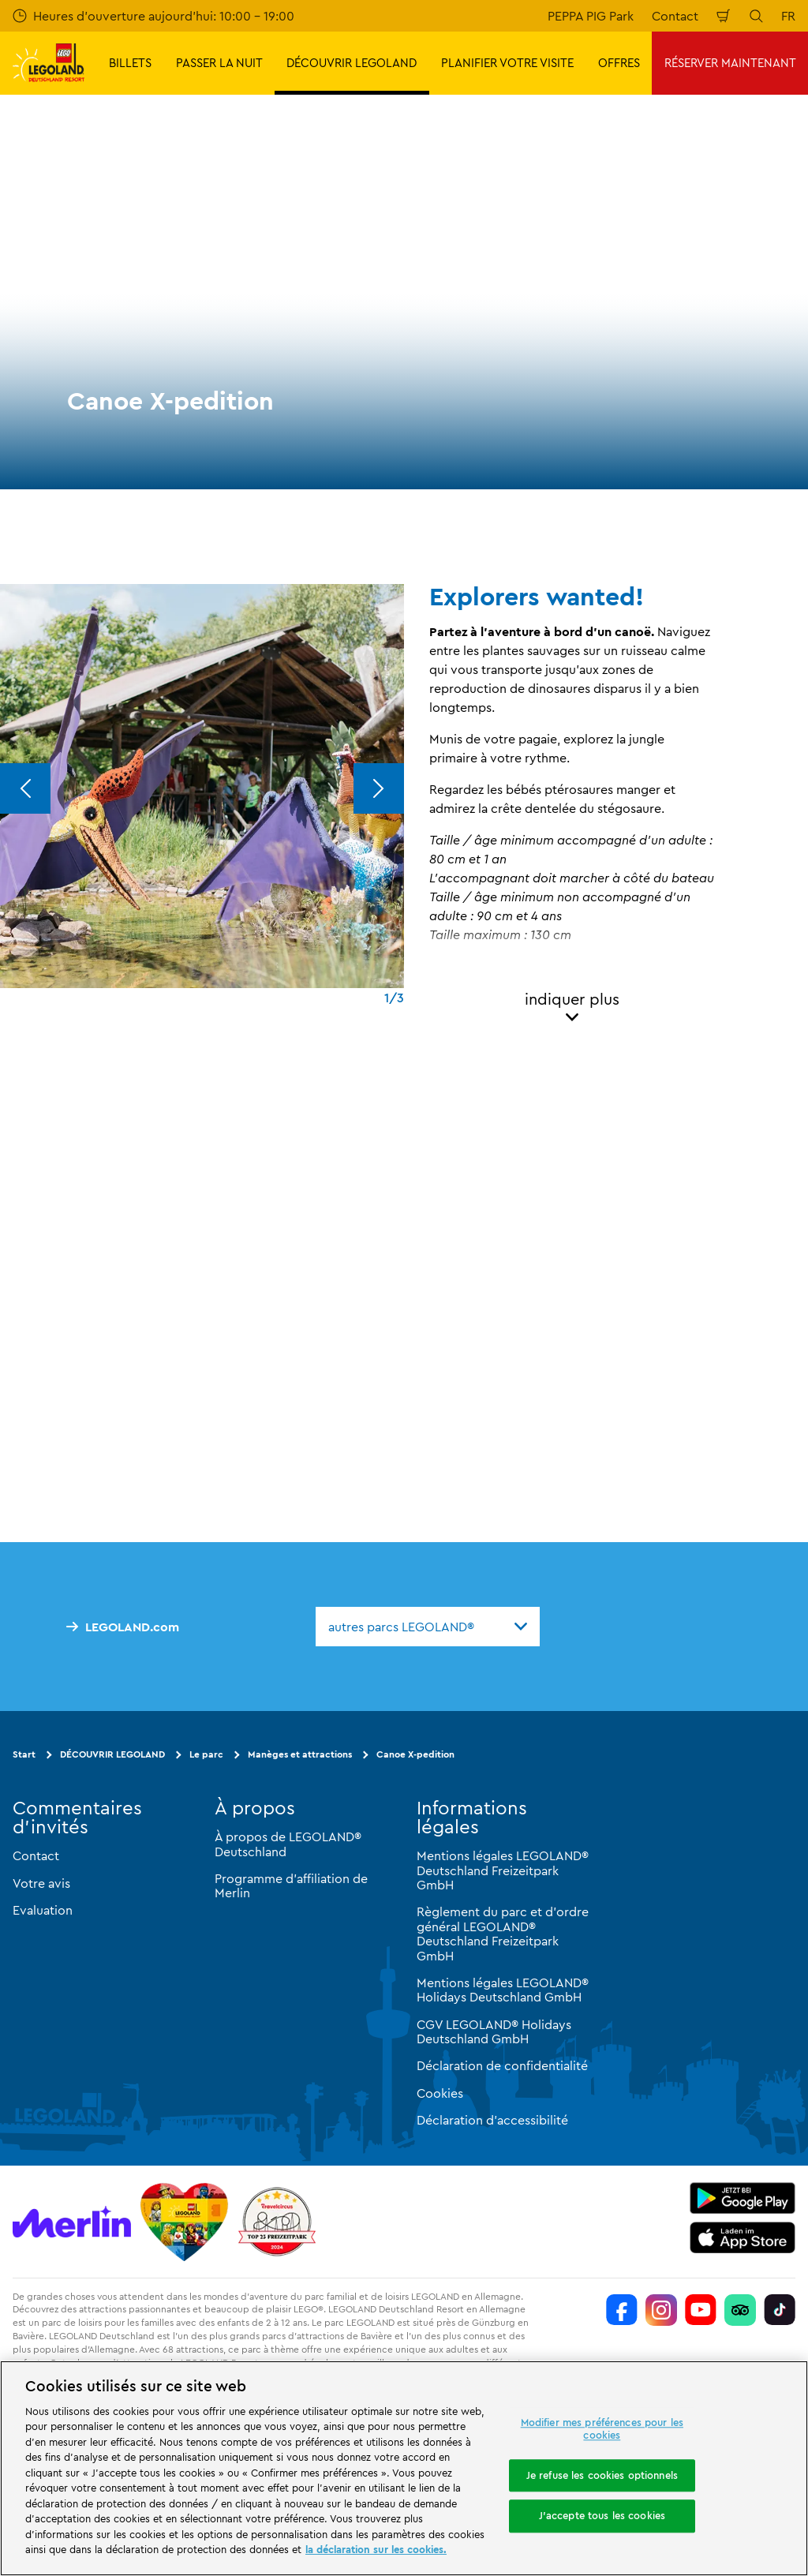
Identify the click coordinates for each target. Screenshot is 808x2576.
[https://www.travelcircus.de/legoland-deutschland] (277, 2221)
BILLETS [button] (130, 62)
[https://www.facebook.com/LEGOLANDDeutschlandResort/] (622, 2310)
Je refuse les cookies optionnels (602, 2475)
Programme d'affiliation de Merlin (291, 1885)
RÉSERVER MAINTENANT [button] (730, 62)
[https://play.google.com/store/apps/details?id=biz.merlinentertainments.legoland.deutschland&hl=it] (742, 2198)
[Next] (379, 788)
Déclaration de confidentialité (502, 2065)
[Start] (184, 2221)
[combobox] (428, 1626)
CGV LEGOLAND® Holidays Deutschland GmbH (494, 2031)
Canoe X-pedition (415, 1754)
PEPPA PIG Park (591, 16)
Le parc (206, 1754)
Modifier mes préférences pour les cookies (602, 2429)
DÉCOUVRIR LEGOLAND (112, 1754)
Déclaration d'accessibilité (492, 2120)
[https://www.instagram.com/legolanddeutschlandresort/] (661, 2310)
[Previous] (25, 788)
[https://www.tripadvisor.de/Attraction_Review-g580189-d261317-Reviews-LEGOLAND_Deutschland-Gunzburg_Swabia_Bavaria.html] (740, 2310)
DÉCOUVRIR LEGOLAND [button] (351, 62)
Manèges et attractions (300, 1754)
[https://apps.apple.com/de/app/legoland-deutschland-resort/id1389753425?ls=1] (742, 2237)
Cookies (440, 2093)
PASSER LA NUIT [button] (219, 62)
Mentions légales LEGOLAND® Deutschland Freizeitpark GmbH (503, 1870)
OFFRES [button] (619, 62)
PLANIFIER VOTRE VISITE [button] (507, 62)
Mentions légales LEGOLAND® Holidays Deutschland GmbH (503, 1990)
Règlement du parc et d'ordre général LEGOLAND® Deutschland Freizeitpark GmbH (503, 1933)
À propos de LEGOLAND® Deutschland (288, 1844)
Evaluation (43, 1910)
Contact (675, 16)
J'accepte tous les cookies (602, 2516)
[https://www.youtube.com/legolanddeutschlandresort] (700, 2310)
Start (24, 1754)
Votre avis (41, 1883)
